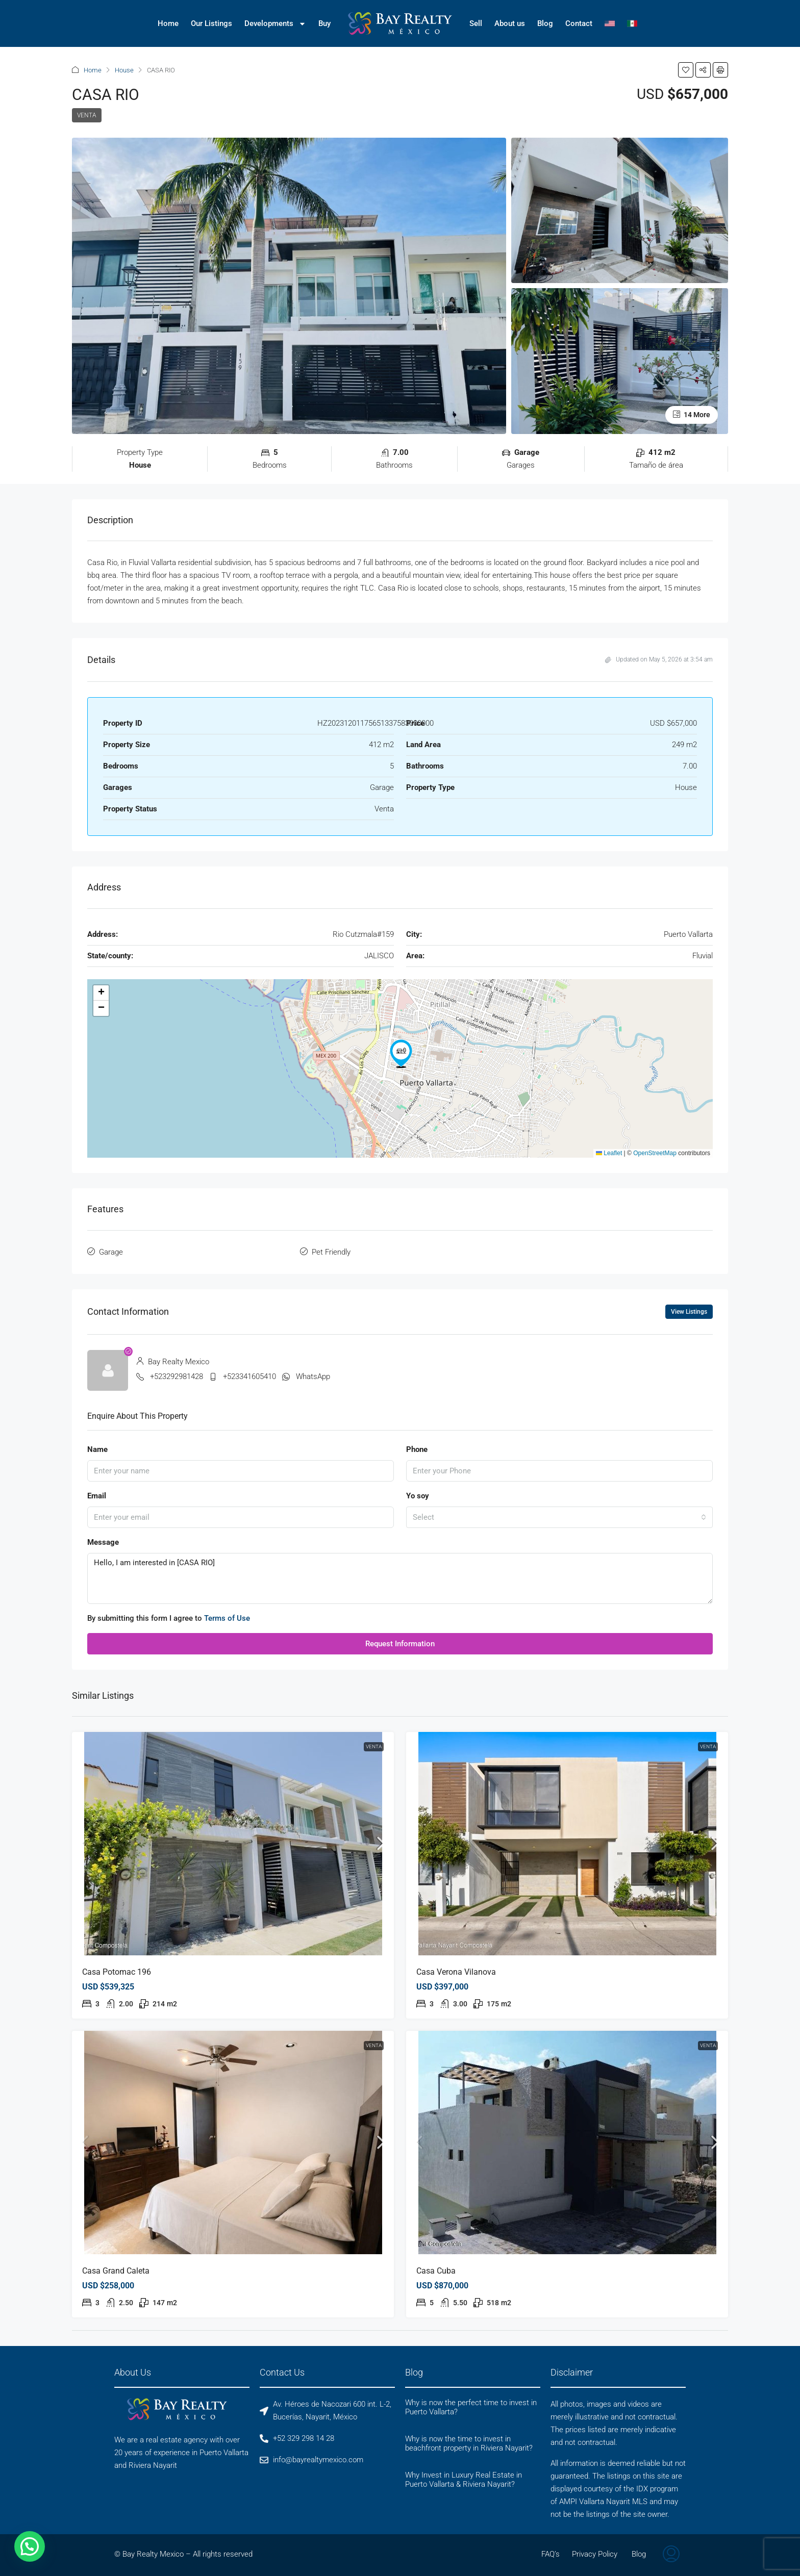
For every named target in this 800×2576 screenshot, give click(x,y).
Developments (275, 24)
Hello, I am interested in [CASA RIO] (400, 1578)
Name (97, 1449)
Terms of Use (227, 1618)
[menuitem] (671, 2555)
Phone (417, 1449)
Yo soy (417, 1495)
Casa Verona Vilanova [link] (456, 1972)
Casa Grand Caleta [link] (115, 2271)
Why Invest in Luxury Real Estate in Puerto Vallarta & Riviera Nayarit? (463, 2479)
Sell (475, 23)
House (124, 70)
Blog (545, 23)
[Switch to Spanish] (632, 23)
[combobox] (559, 1517)
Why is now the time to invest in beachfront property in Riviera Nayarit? (469, 2443)
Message (103, 1542)
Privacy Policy (594, 2554)
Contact (578, 23)
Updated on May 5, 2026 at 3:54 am (659, 659)
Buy (324, 23)
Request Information (400, 1643)
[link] (233, 1843)
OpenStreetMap (655, 1153)
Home (168, 23)
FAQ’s (550, 2554)
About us (509, 23)
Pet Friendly (331, 1252)
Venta (86, 115)
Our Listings (211, 23)
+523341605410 (249, 1376)
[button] (685, 70)
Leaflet (609, 1153)
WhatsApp (313, 1376)
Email (96, 1495)
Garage (111, 1252)
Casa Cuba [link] (436, 2271)
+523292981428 (176, 1376)
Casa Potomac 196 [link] (116, 1972)
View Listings (689, 1311)
